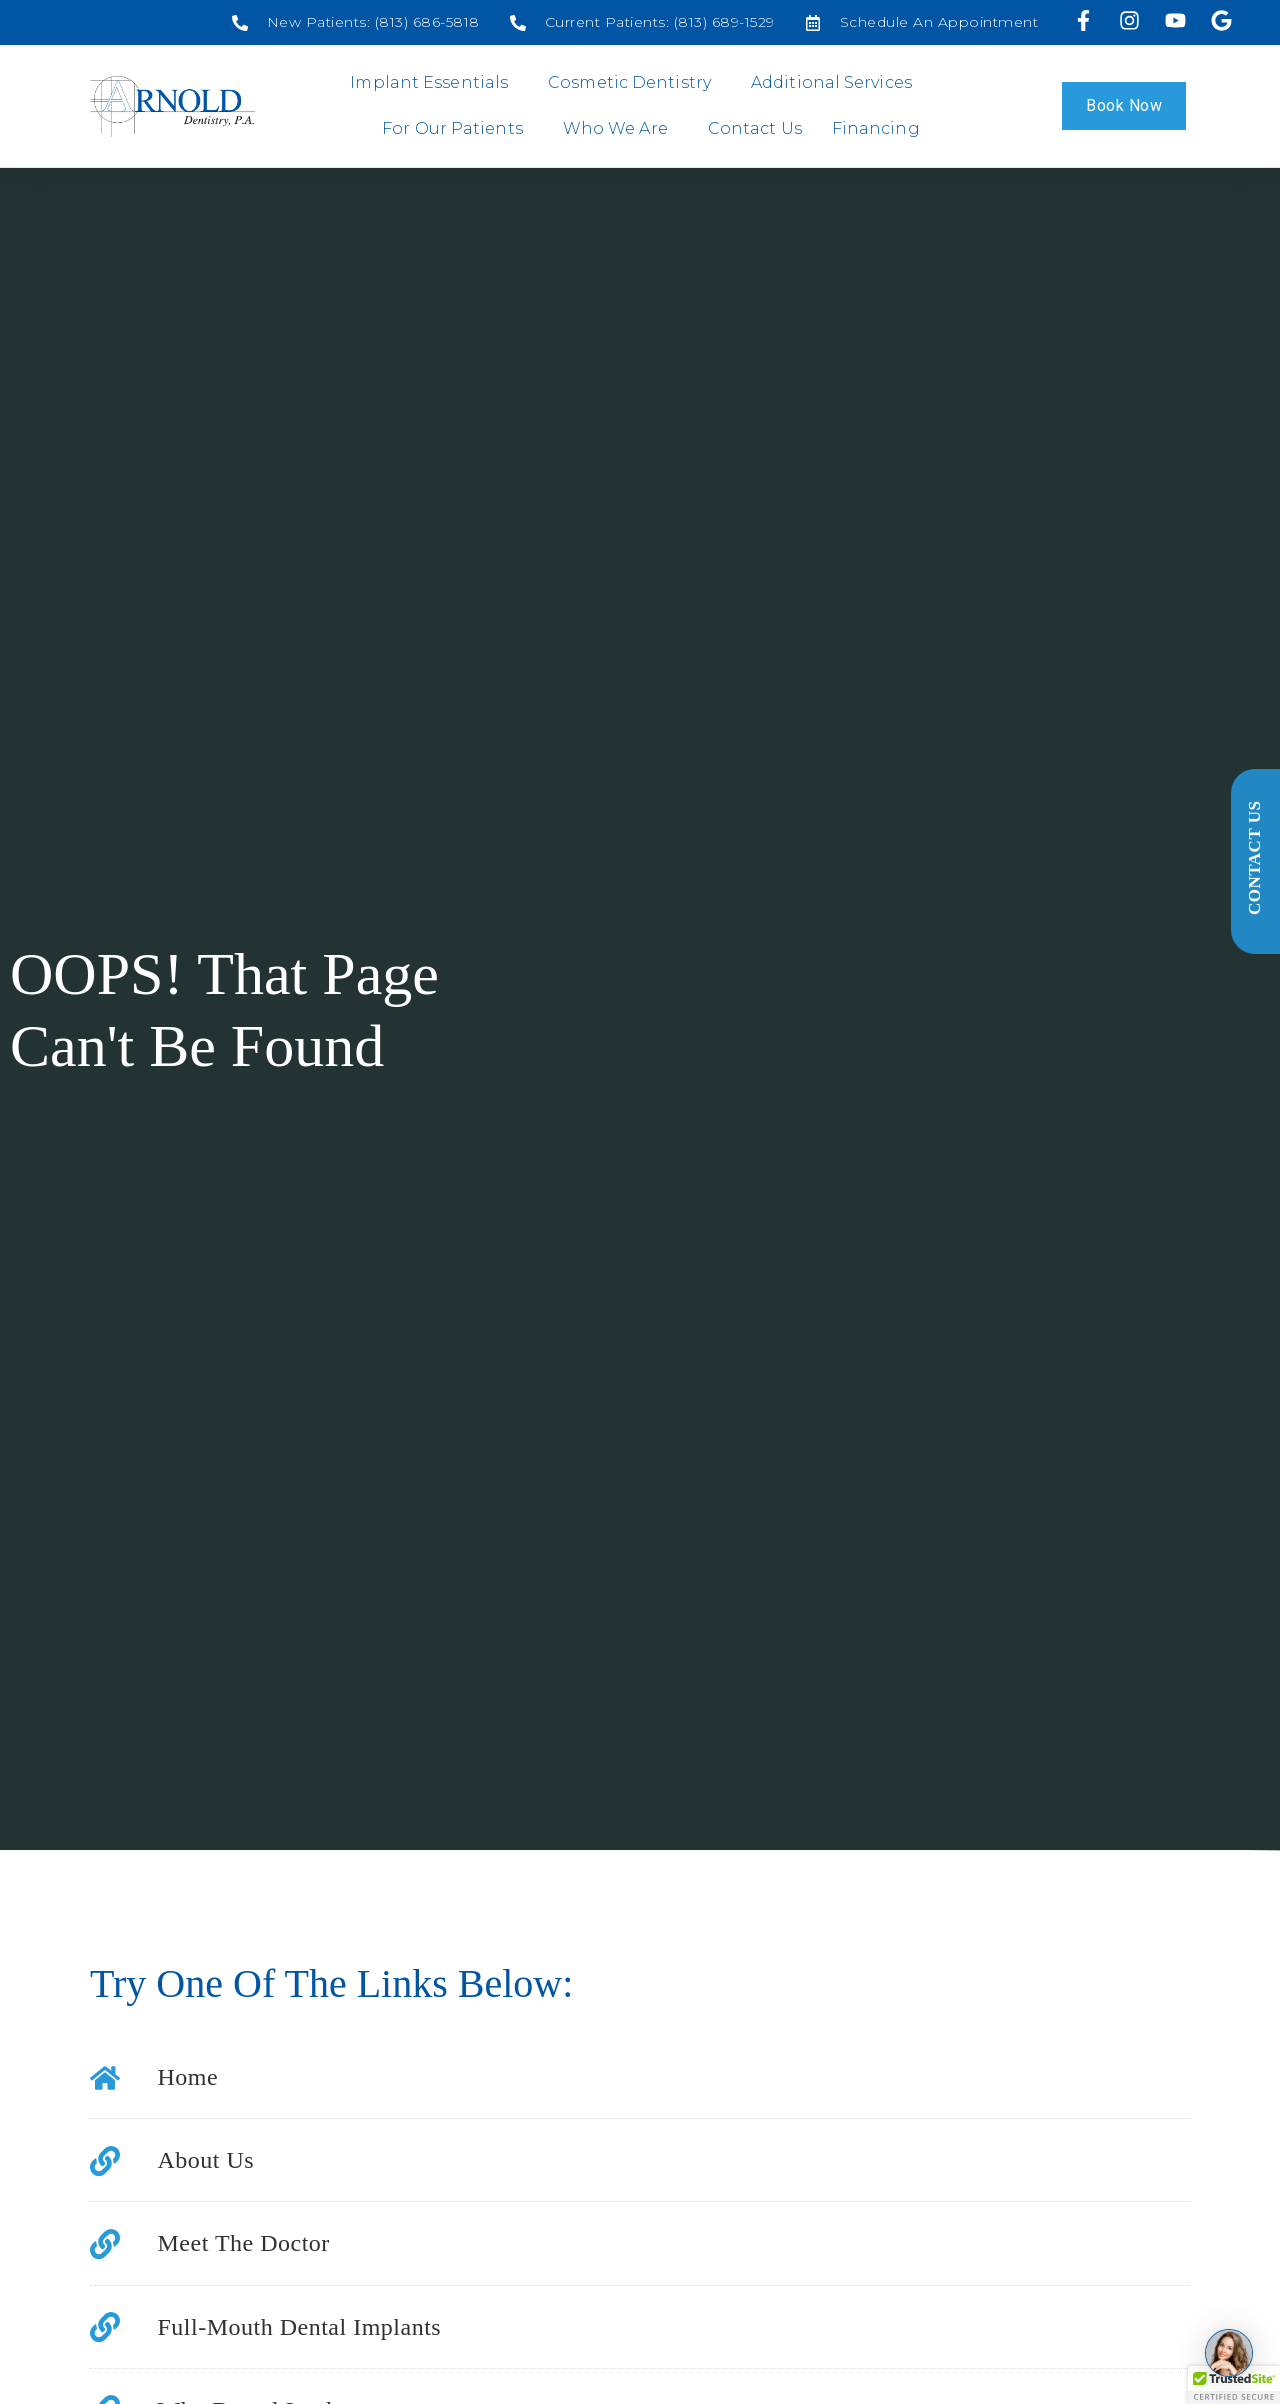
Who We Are (620, 129)
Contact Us (755, 128)
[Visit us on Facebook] (1085, 20)
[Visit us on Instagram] (1131, 20)
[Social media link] (356, 22)
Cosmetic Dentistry (634, 83)
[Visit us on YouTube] (1178, 20)
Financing (876, 128)
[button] (1234, 2385)
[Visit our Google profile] (1224, 20)
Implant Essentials (434, 83)
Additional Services (836, 83)
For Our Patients (457, 129)
